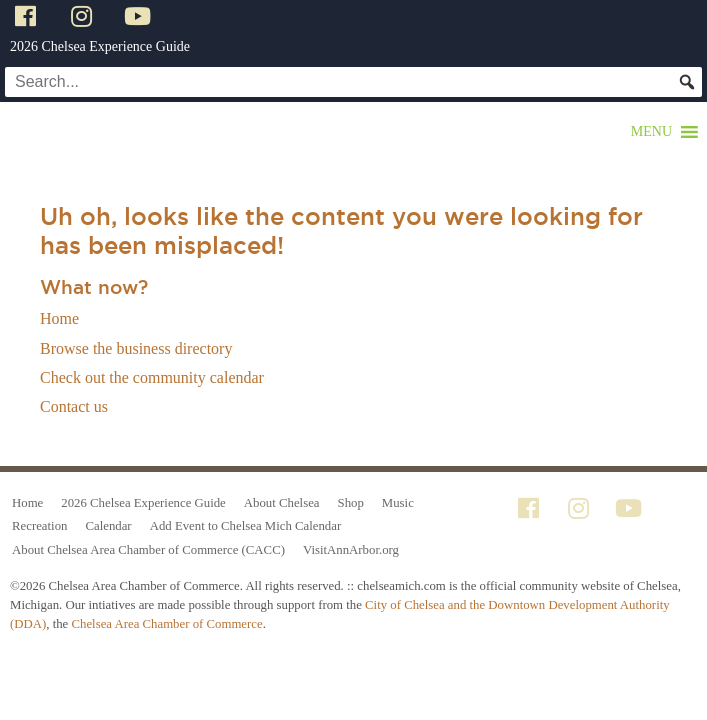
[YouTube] (140, 16)
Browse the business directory (136, 348)
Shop (351, 503)
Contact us (74, 406)
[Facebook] (28, 16)
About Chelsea (282, 503)
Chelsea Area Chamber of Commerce (166, 624)
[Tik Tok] (193, 16)
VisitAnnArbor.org (351, 550)
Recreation (39, 526)
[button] (651, 132)
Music (398, 503)
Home (59, 318)
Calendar (108, 526)
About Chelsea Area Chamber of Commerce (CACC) (148, 550)
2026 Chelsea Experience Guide (100, 46)
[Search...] (353, 82)
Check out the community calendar (152, 377)
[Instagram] (84, 16)
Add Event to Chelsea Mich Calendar (246, 526)
